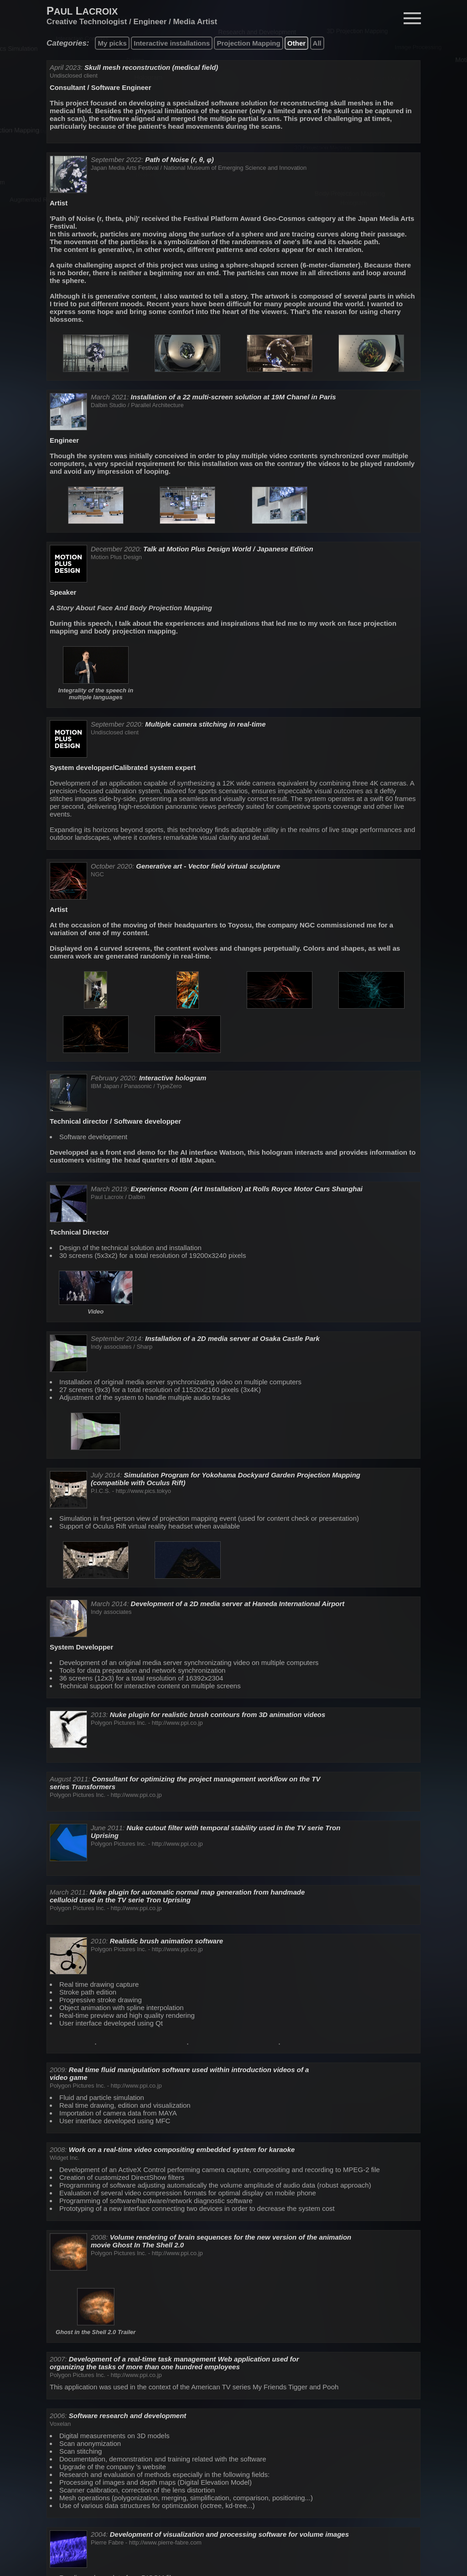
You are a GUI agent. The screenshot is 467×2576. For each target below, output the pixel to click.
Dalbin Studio (108, 405)
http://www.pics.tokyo (143, 1490)
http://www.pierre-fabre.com (165, 2542)
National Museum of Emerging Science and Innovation (235, 167)
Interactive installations (172, 43)
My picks (112, 43)
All (317, 43)
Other (296, 43)
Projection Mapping (248, 43)
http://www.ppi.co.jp (177, 1722)
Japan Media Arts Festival (125, 167)
